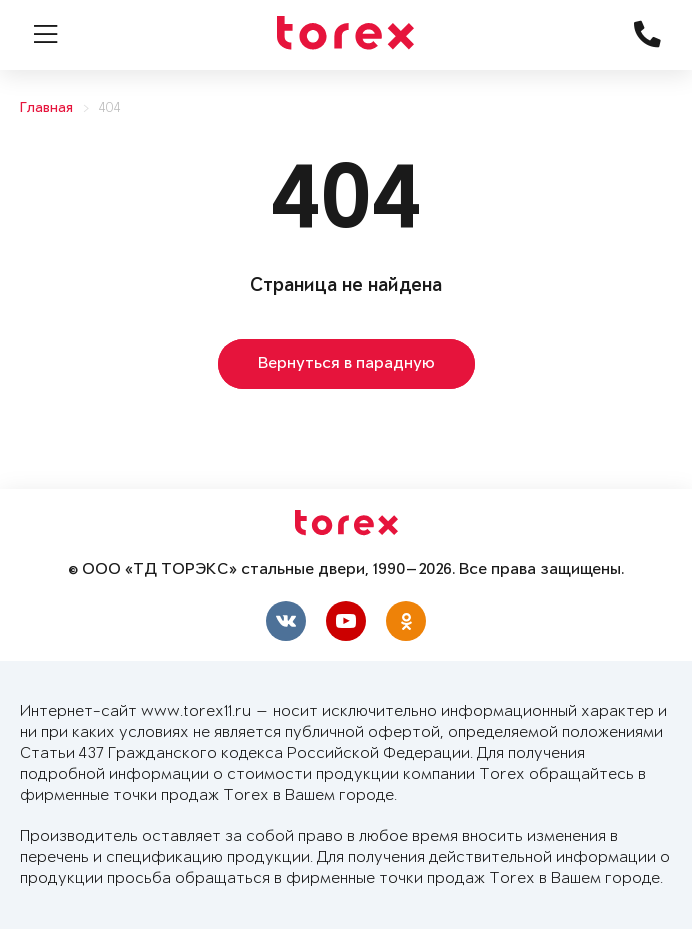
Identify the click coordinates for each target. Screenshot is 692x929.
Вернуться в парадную (346, 364)
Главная (46, 108)
